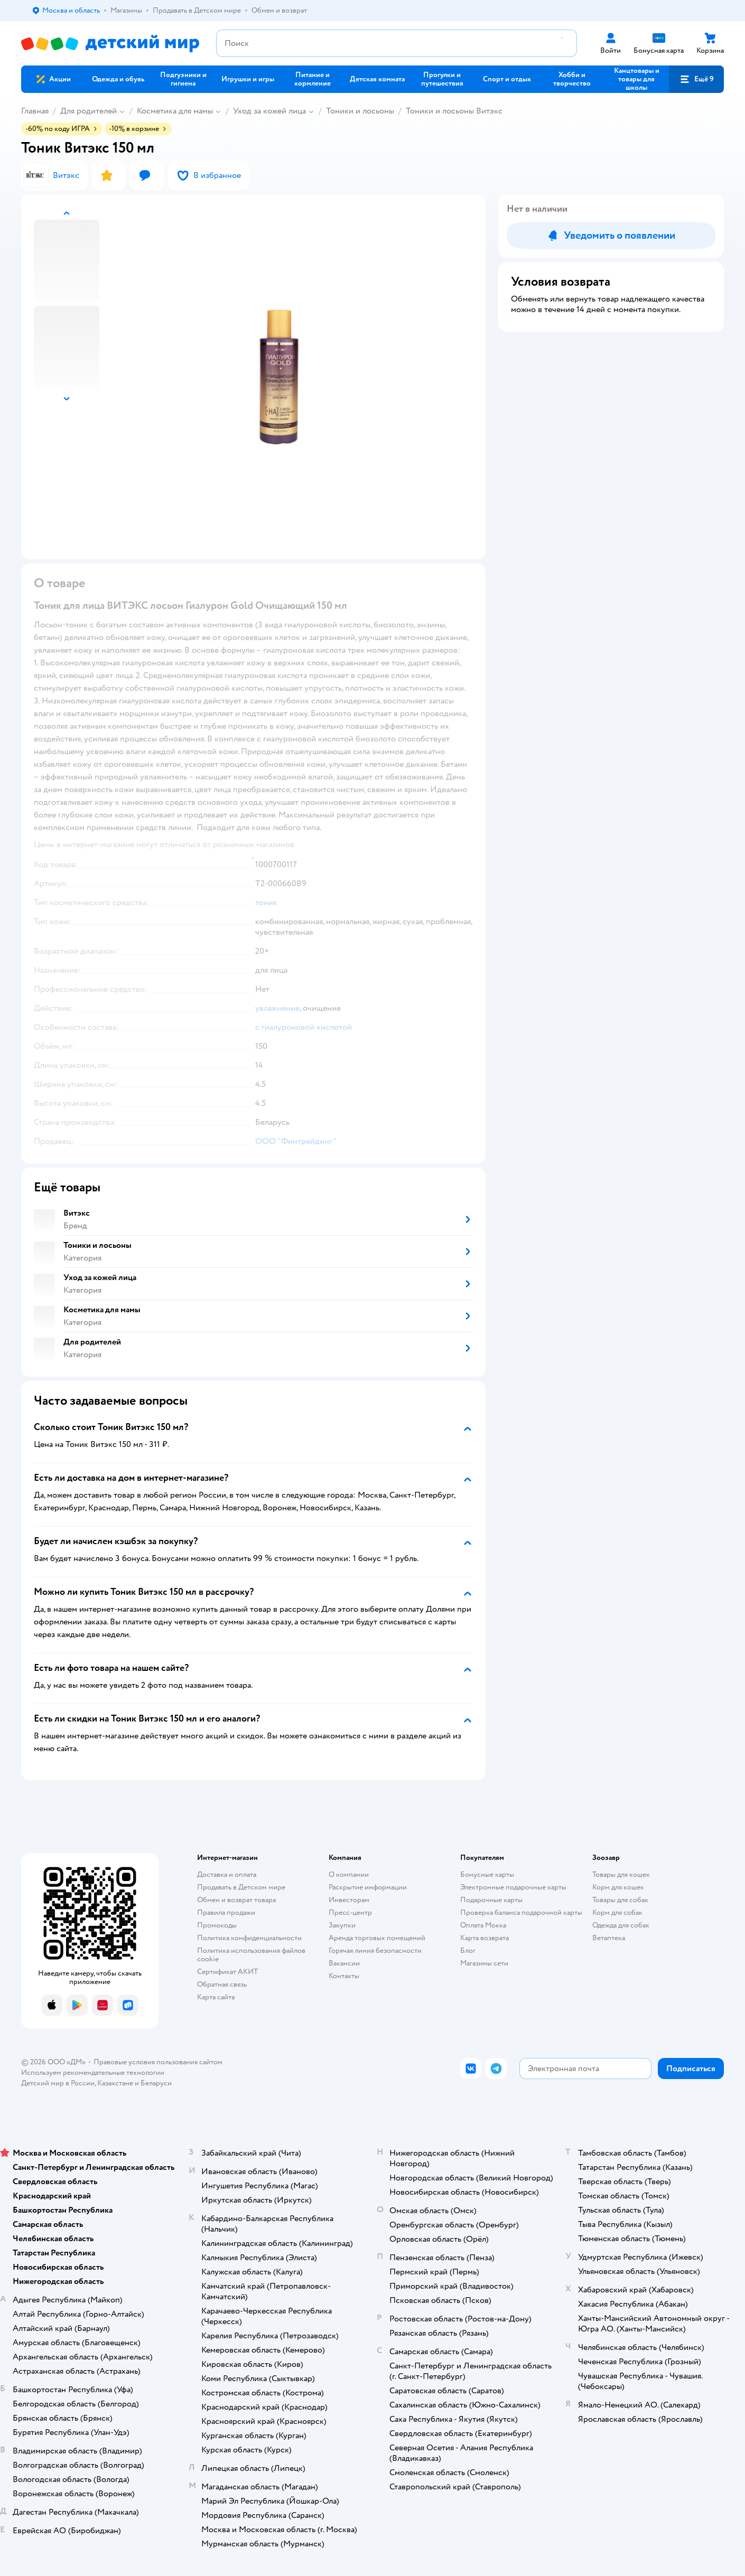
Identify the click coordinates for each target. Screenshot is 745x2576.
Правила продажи (226, 1912)
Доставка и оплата (226, 1874)
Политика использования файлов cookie (251, 1954)
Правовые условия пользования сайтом (158, 2061)
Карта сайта (216, 1996)
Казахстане (115, 2083)
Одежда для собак (620, 1925)
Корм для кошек (618, 1887)
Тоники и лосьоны (360, 111)
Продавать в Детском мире (241, 1887)
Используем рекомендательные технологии (92, 2072)
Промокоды (217, 1925)
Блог (468, 1950)
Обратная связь (222, 1984)
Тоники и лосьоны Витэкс (454, 111)
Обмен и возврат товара (236, 1899)
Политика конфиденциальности (249, 1937)
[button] (696, 79)
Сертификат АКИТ (227, 1971)
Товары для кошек (621, 1874)
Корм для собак (617, 1912)
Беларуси (156, 2083)
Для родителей (88, 111)
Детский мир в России (58, 2083)
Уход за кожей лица (269, 111)
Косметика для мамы (175, 111)
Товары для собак (620, 1899)
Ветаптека (608, 1937)
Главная (35, 111)
